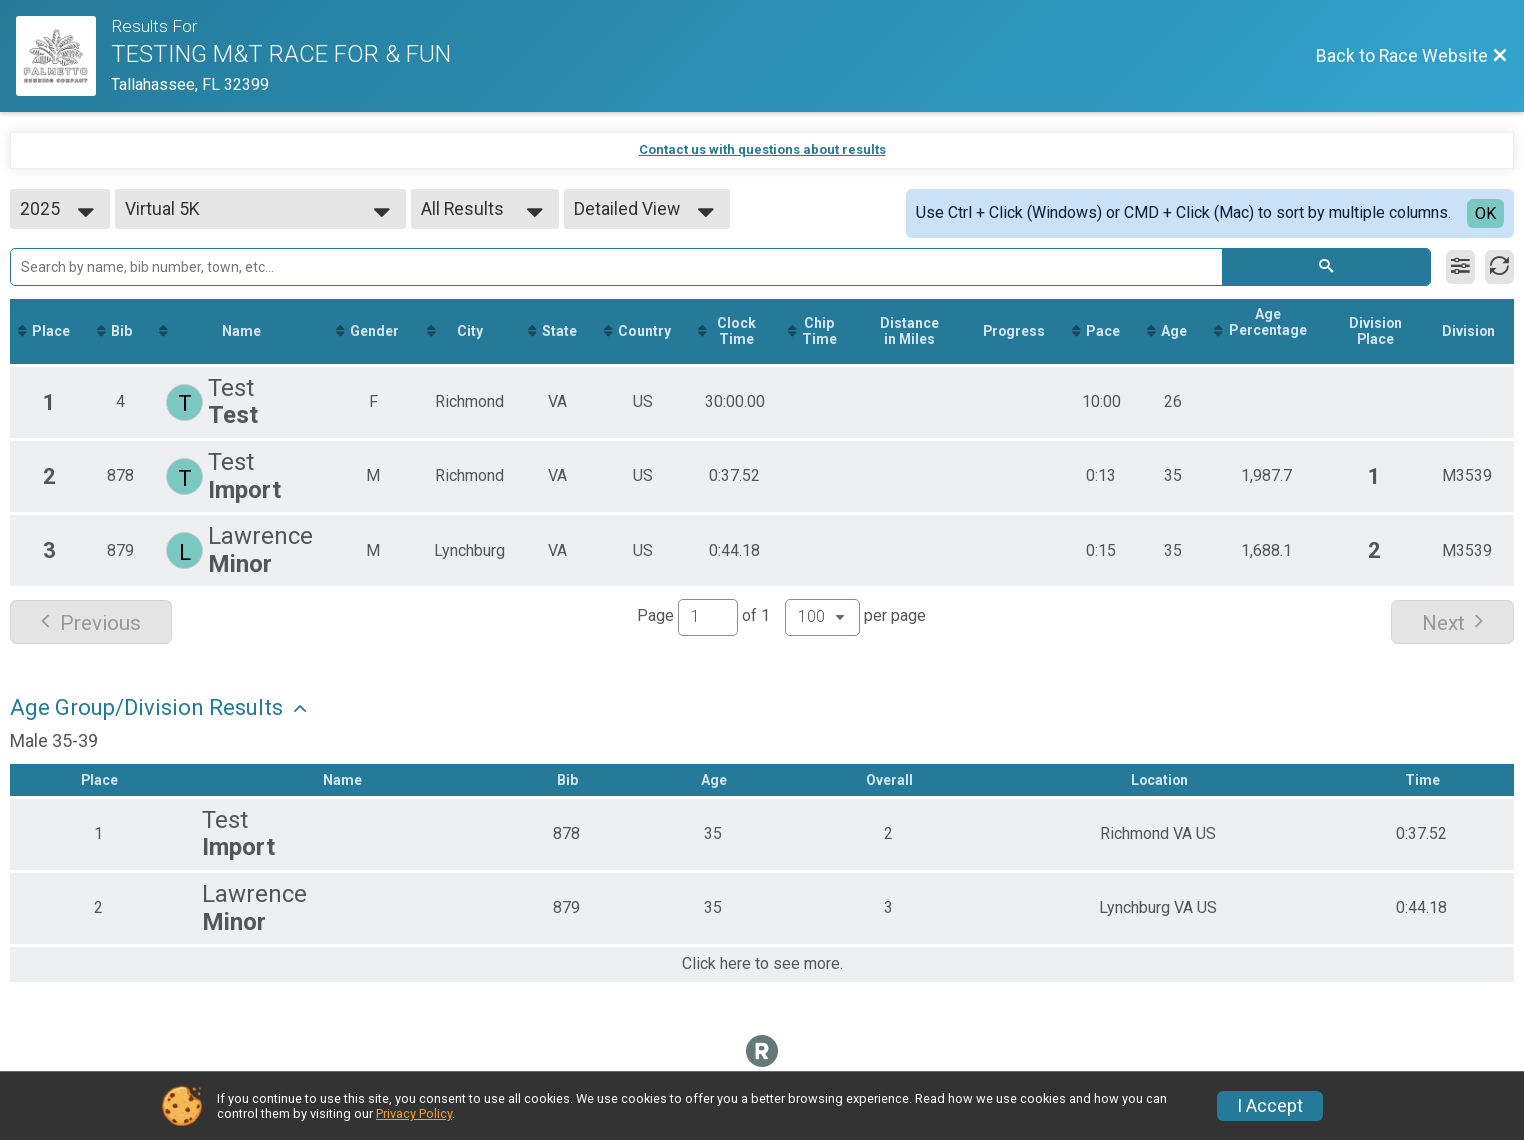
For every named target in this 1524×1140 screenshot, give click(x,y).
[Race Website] (63, 56)
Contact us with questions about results (762, 149)
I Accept (1270, 1106)
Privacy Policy (414, 1113)
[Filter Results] (1460, 267)
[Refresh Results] (1499, 267)
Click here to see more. (762, 965)
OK (1485, 213)
